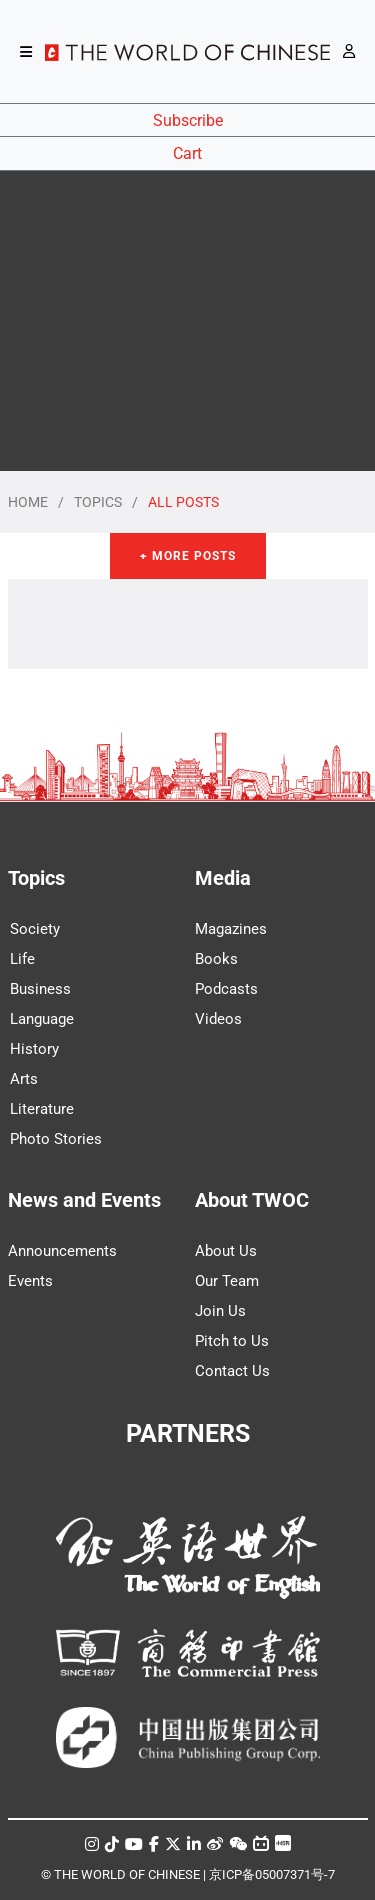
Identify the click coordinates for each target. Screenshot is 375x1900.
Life (22, 959)
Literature (42, 1109)
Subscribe (188, 120)
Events (30, 1281)
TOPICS (98, 502)
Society (35, 929)
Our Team (227, 1281)
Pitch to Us (232, 1341)
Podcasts (226, 989)
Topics (36, 878)
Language (42, 1019)
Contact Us (232, 1371)
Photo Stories (56, 1139)
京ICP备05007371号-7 (272, 1874)
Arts (24, 1079)
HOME (28, 502)
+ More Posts (188, 556)
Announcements (62, 1251)
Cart (187, 153)
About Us (226, 1251)
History (34, 1049)
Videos (218, 1019)
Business (40, 989)
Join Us (220, 1311)
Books (216, 959)
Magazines (231, 929)
